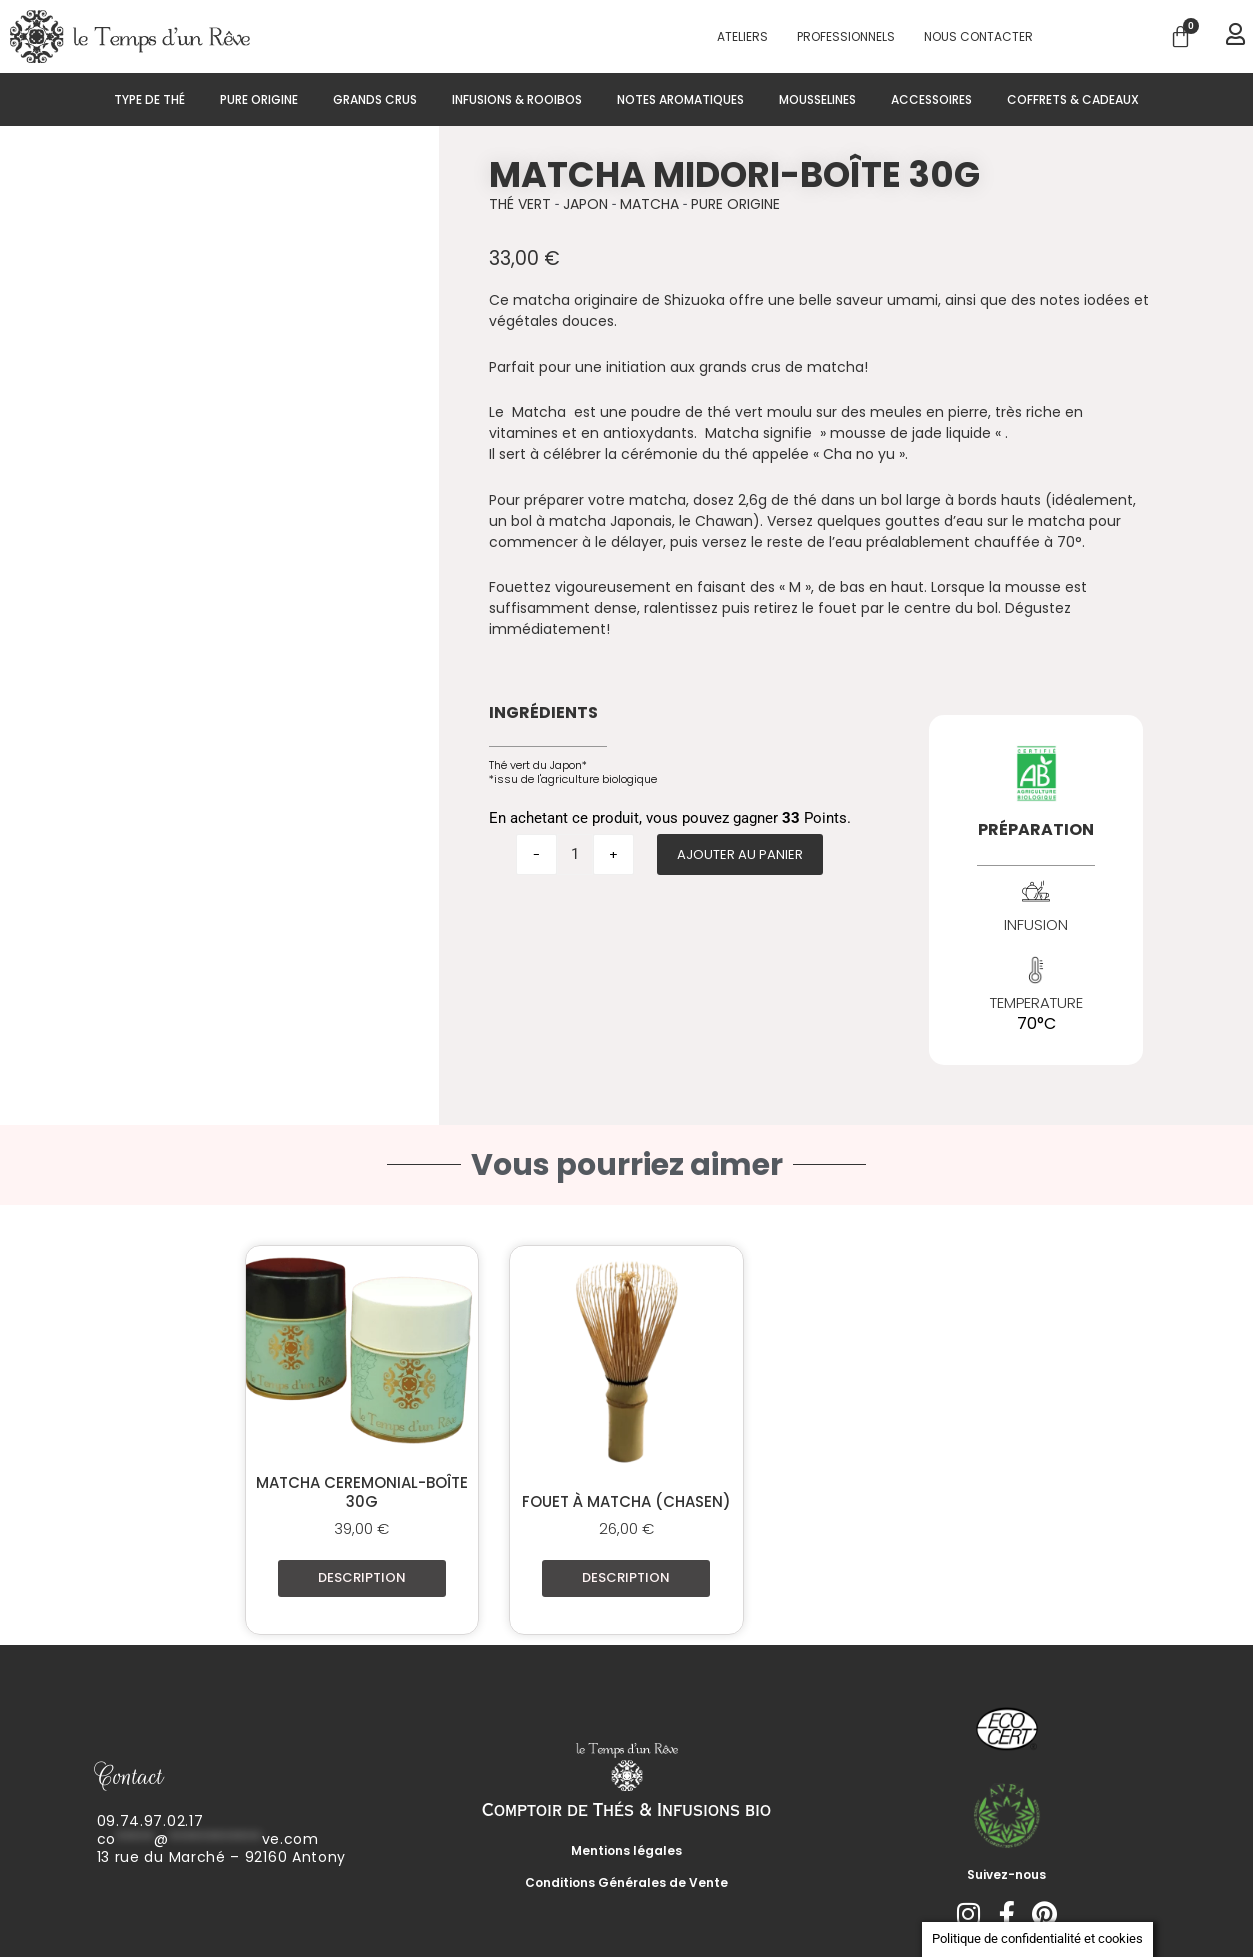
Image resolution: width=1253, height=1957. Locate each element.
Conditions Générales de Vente (626, 1882)
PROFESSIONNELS (846, 36)
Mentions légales (626, 1850)
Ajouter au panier (740, 854)
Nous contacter (978, 36)
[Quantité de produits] (575, 854)
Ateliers (742, 36)
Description (362, 1577)
